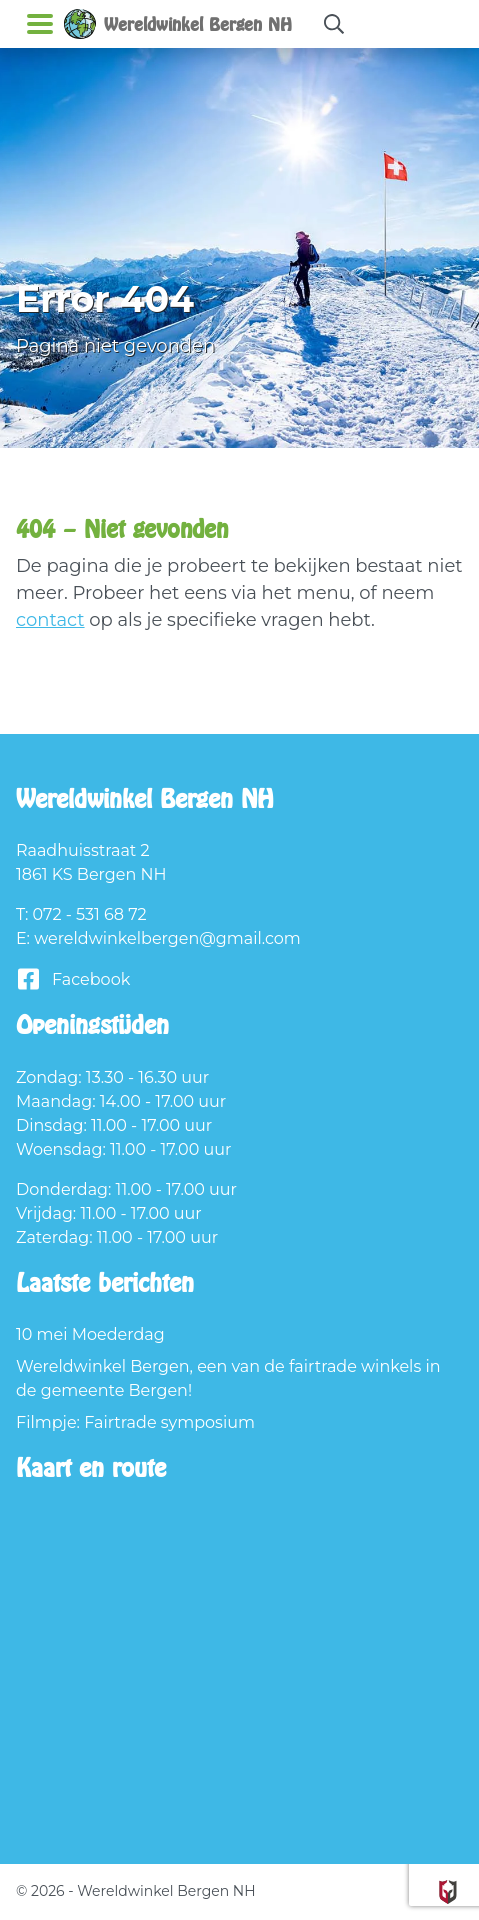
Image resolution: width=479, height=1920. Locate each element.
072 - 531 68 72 (90, 914)
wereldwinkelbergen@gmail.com (167, 938)
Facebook (73, 979)
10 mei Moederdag (90, 1334)
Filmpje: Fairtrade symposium (135, 1422)
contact (50, 620)
